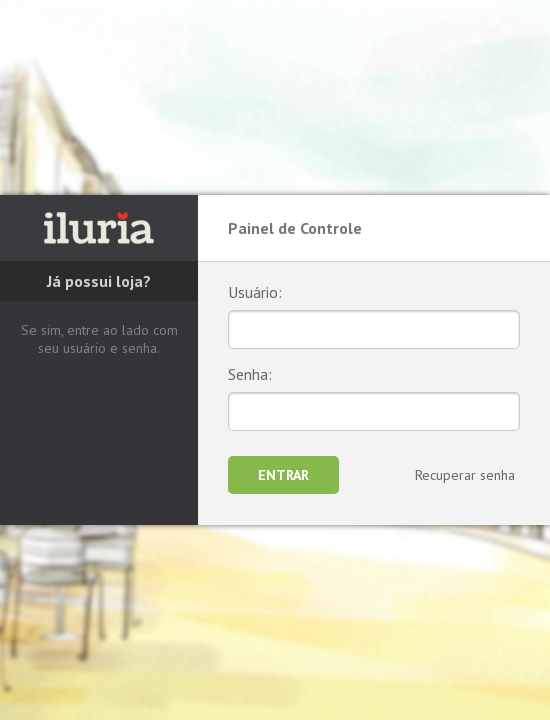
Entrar (283, 475)
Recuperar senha (465, 475)
